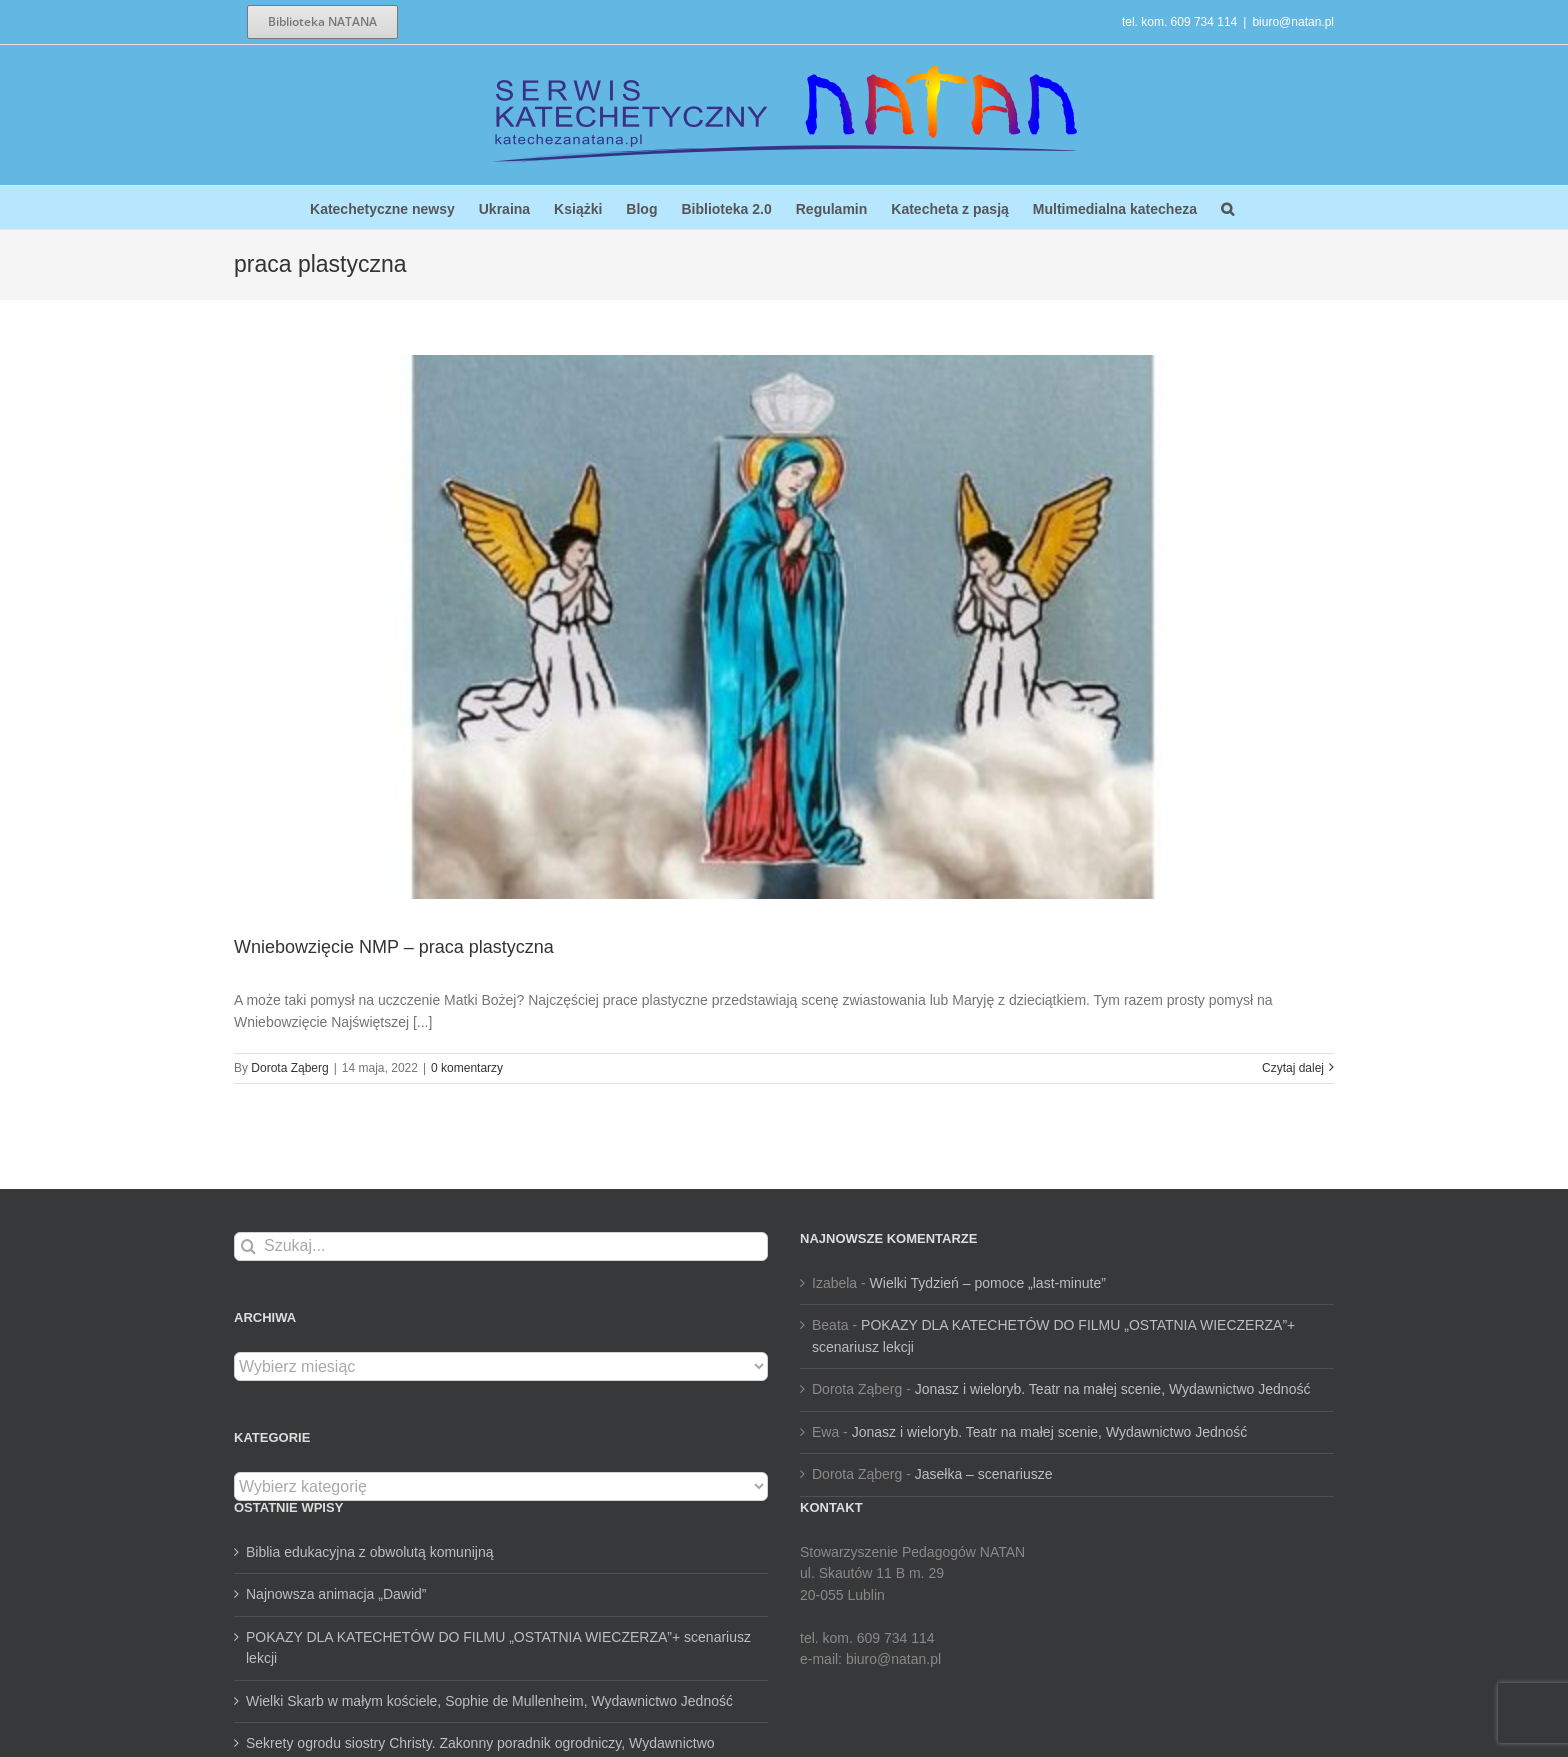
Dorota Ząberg (289, 1068)
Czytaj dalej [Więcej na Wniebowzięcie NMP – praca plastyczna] (1293, 1068)
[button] (1227, 207)
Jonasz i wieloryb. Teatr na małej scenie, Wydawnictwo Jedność (1113, 1389)
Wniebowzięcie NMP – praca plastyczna (394, 947)
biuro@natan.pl (1293, 22)
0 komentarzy (467, 1068)
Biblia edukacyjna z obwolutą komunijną (369, 1552)
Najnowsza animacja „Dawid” (336, 1594)
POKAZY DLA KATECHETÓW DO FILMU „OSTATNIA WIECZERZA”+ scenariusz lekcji (498, 1648)
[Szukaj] (248, 1246)
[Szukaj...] (501, 1246)
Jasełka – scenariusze (984, 1474)
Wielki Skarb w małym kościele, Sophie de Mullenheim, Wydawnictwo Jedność (489, 1701)
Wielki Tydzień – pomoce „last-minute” (988, 1283)
